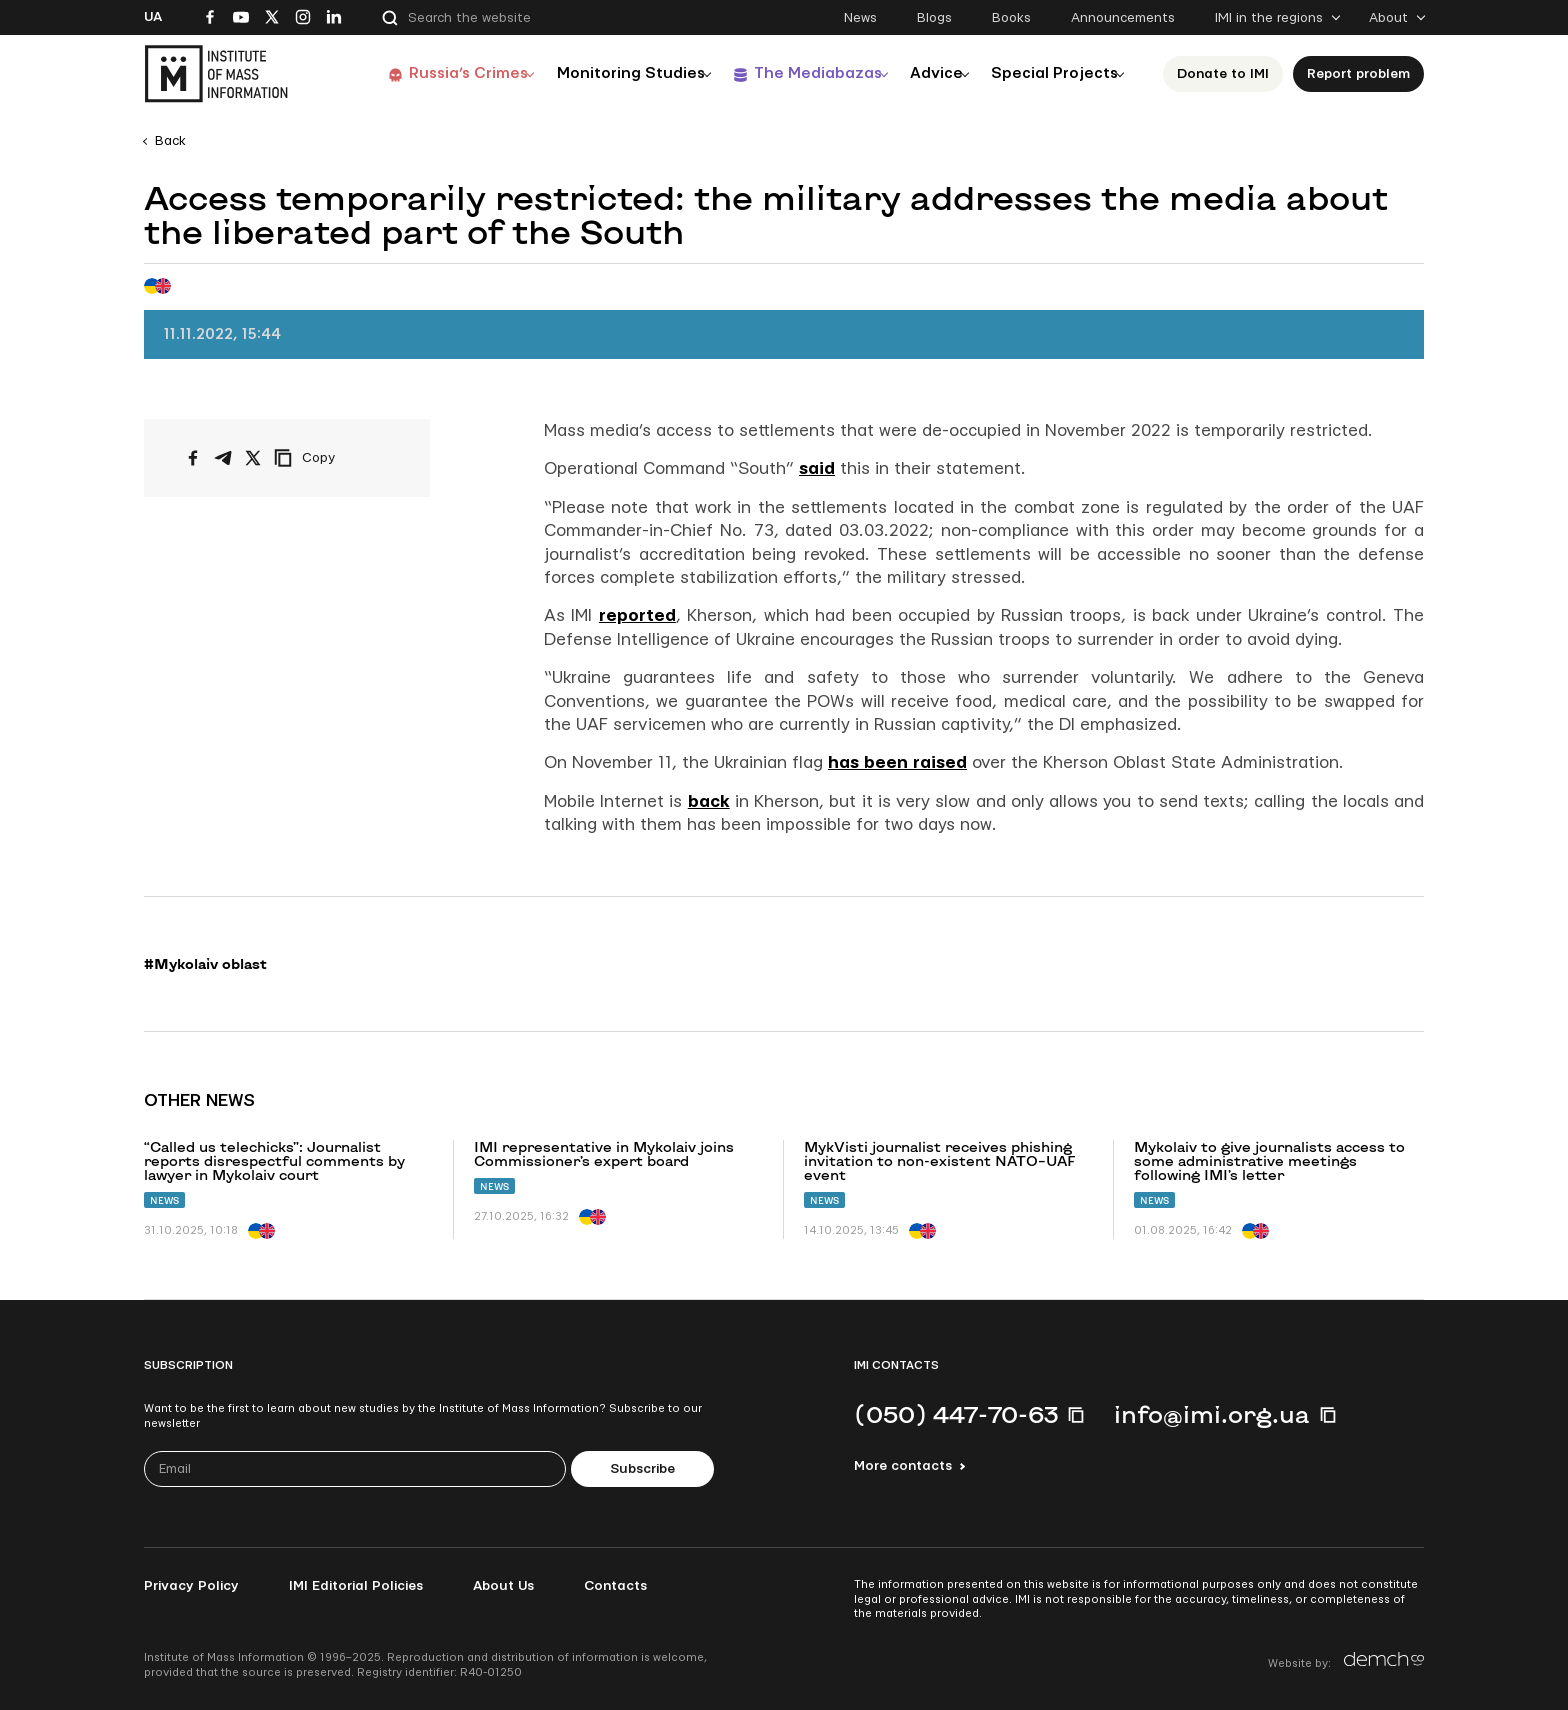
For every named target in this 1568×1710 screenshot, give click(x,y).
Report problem (1358, 74)
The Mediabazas (795, 73)
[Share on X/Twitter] (253, 458)
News (860, 18)
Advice (923, 73)
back (709, 801)
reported (637, 615)
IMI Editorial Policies (356, 1586)
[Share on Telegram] (223, 458)
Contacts (615, 1586)
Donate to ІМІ (1223, 74)
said (817, 468)
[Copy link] (332, 458)
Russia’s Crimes (435, 73)
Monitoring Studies (603, 73)
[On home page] (216, 74)
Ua (153, 17)
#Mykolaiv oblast (205, 964)
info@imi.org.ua (1212, 1414)
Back (170, 141)
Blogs (934, 18)
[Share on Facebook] (193, 458)
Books (1011, 18)
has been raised (897, 762)
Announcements (1123, 18)
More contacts (903, 1466)
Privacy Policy (191, 1586)
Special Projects (1050, 73)
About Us (503, 1586)
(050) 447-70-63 (956, 1414)
